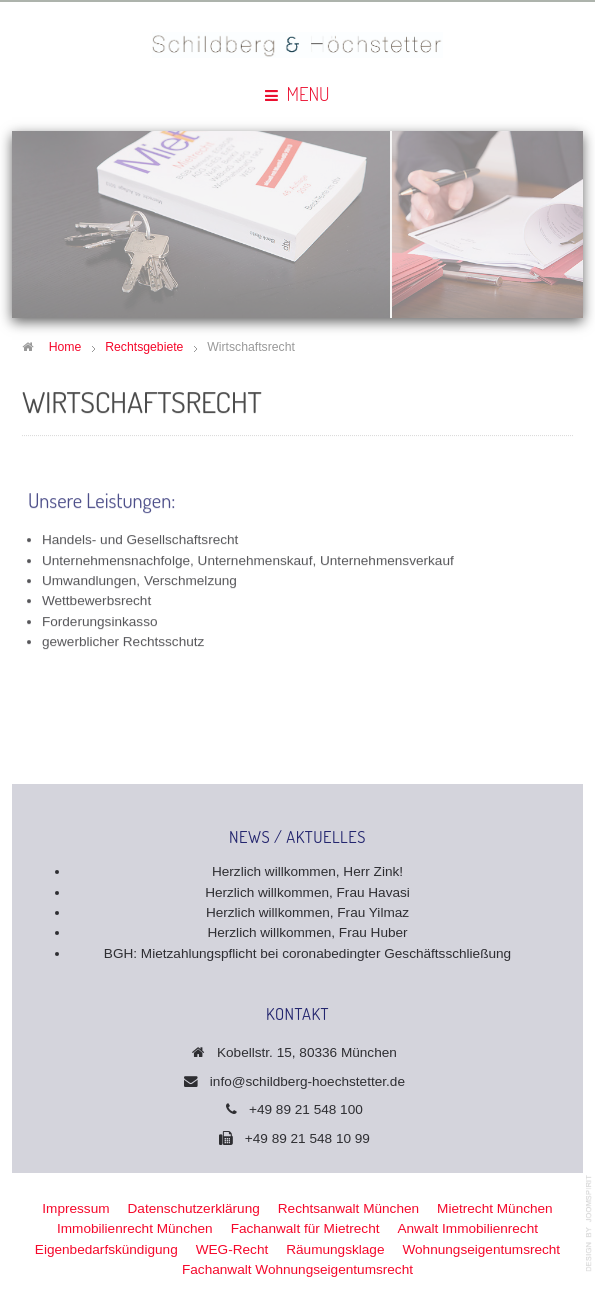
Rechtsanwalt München (348, 1208)
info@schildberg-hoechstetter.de (307, 1081)
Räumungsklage (335, 1249)
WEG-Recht (232, 1249)
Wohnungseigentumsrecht (481, 1249)
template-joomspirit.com (590, 1223)
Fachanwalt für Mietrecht (305, 1228)
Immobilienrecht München (135, 1228)
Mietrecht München (495, 1208)
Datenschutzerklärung (194, 1208)
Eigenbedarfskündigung (106, 1249)
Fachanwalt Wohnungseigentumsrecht (297, 1269)
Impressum (75, 1208)
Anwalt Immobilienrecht (467, 1228)
